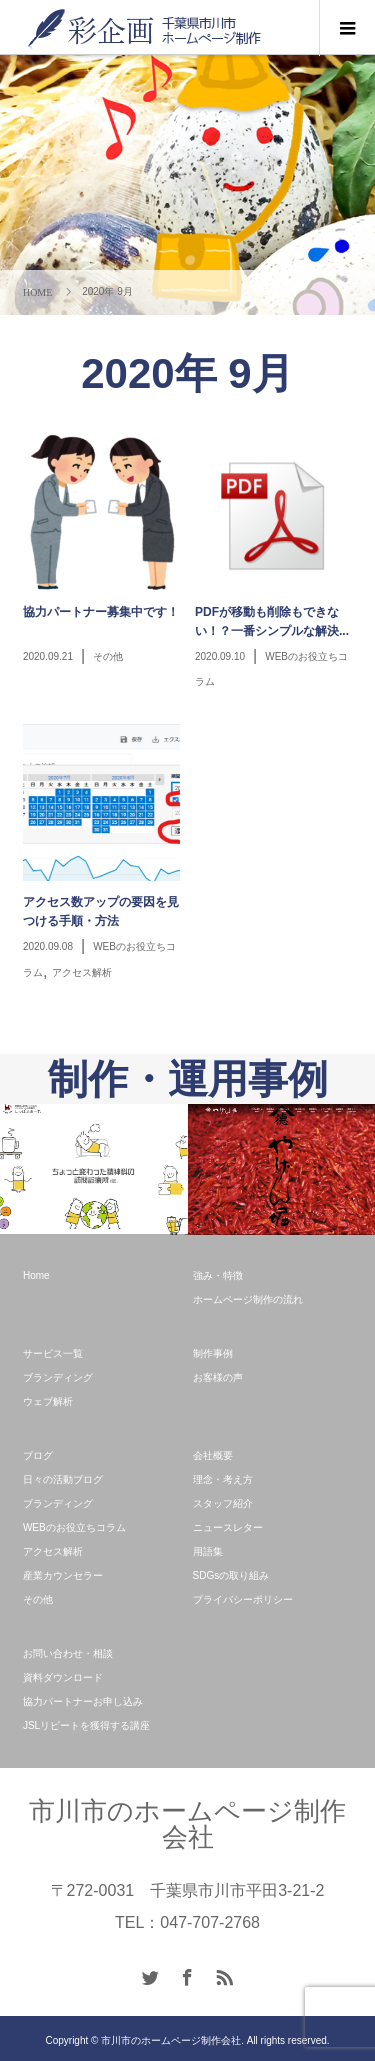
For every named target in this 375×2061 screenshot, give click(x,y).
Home (36, 1275)
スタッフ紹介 (223, 1503)
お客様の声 (218, 1377)
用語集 (208, 1551)
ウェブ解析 (48, 1401)
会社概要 (213, 1455)
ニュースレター (228, 1527)
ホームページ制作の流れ (248, 1299)
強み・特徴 (218, 1275)
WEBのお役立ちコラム (74, 1527)
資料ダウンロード (63, 1677)
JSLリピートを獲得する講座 (86, 1725)
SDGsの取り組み (231, 1575)
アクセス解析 (53, 1551)
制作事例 (213, 1353)
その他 (38, 1599)
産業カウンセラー (63, 1575)
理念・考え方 (223, 1479)
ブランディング (58, 1377)
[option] (94, 1169)
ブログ (38, 1455)
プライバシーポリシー (243, 1599)
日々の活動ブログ (63, 1479)
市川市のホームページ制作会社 (187, 1824)
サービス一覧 (53, 1353)
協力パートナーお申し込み (83, 1701)
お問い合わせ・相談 (68, 1653)
